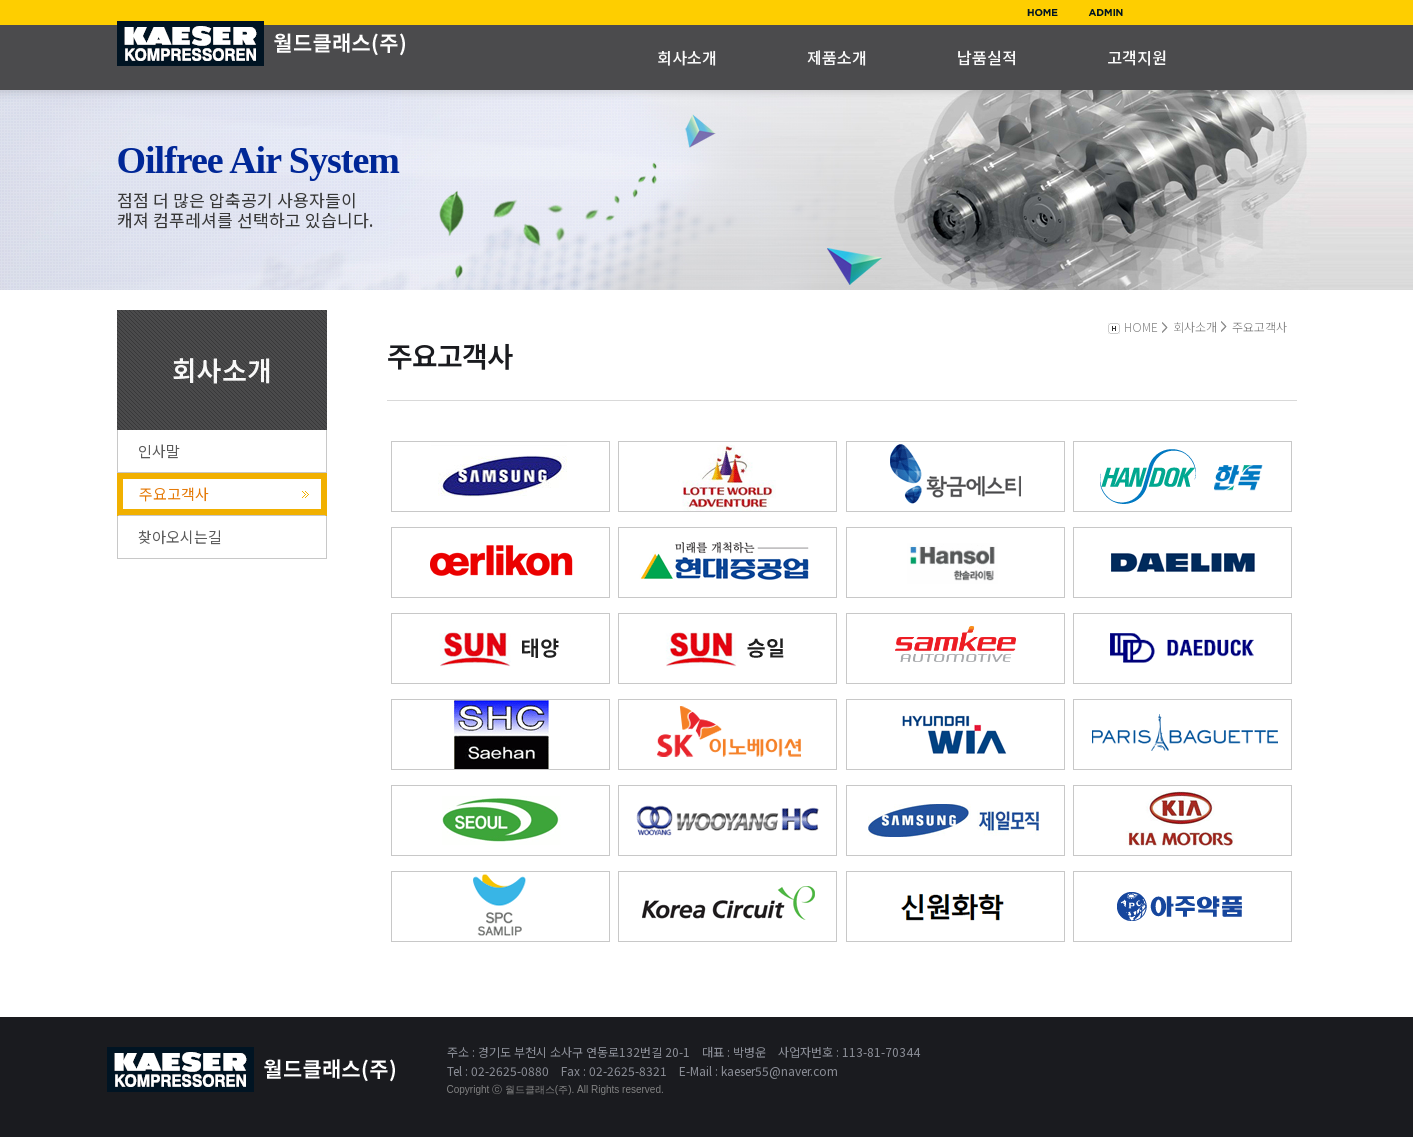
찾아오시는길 (180, 536)
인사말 (159, 450)
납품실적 (987, 57)
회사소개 (687, 57)
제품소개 (837, 57)
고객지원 (1137, 57)
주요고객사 (174, 493)
